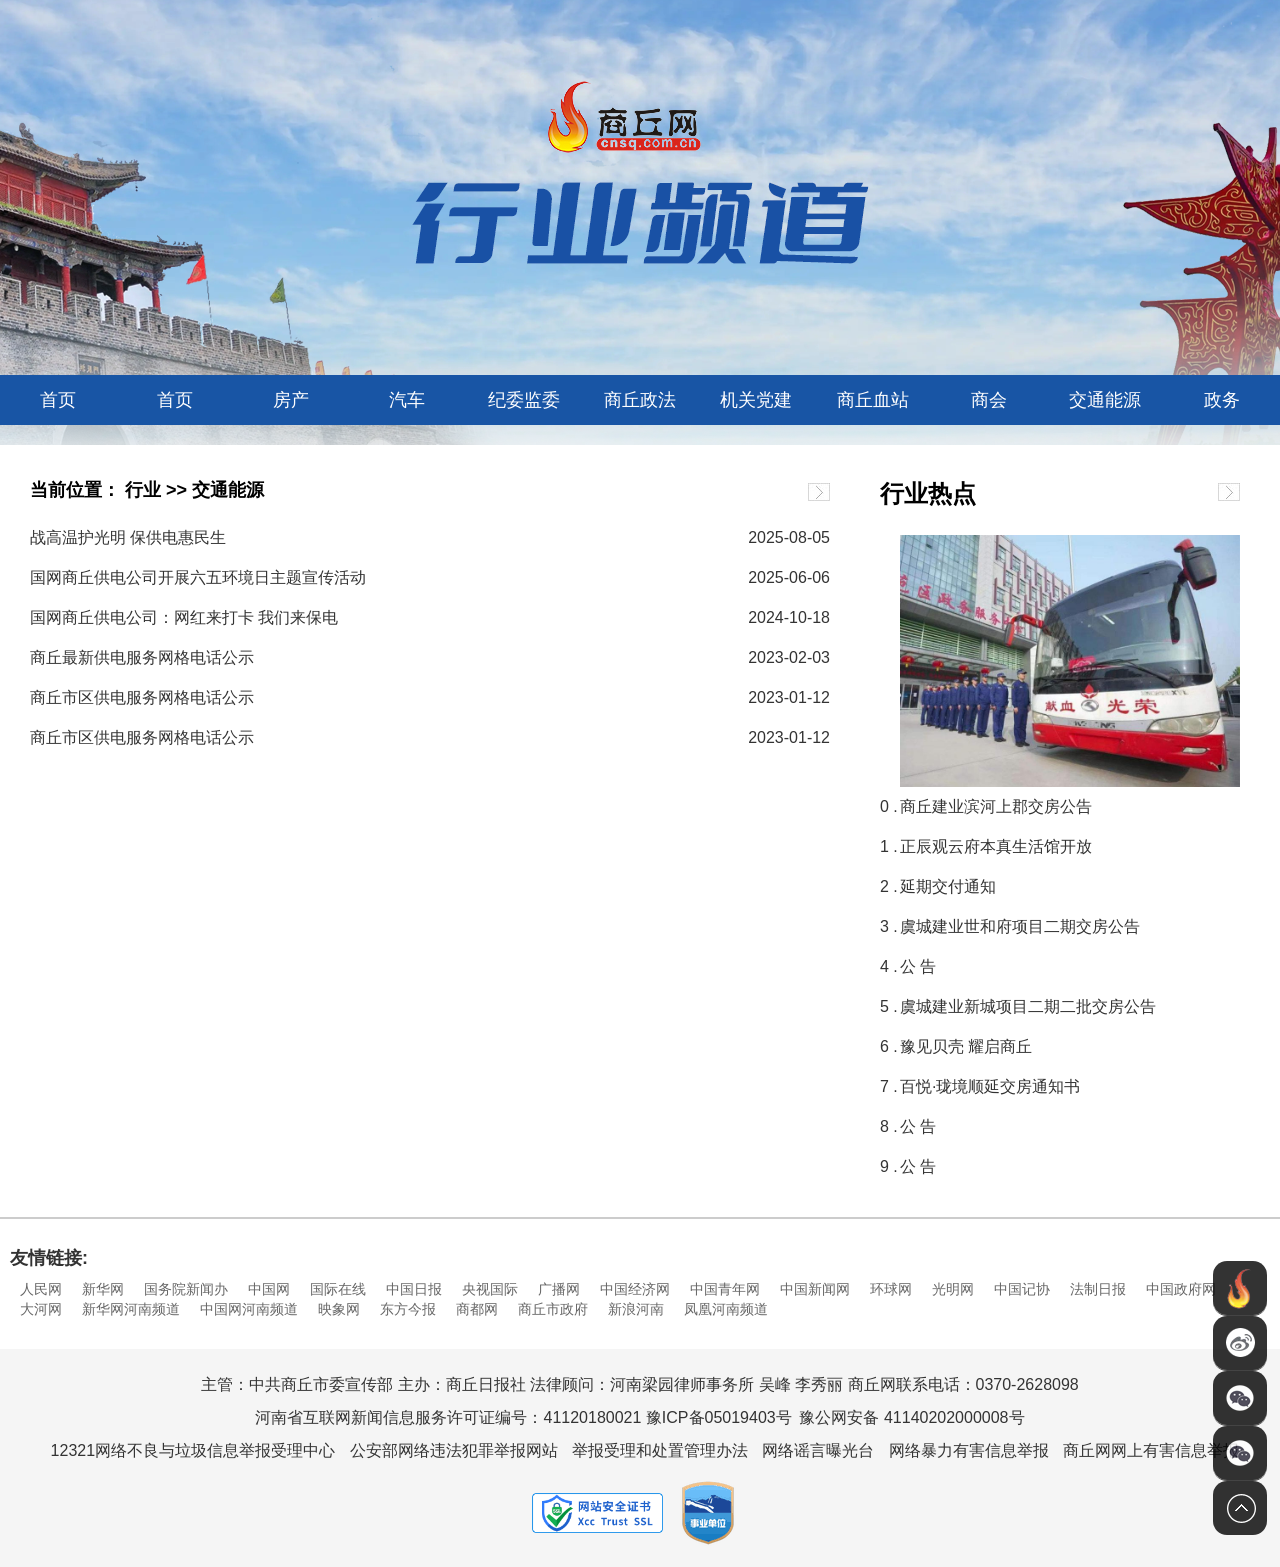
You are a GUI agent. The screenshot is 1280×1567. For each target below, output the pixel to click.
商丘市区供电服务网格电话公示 (142, 697)
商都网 (477, 1309)
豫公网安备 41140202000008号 (911, 1417)
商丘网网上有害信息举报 (1151, 1450)
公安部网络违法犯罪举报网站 (454, 1450)
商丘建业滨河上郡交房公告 (996, 806)
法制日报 (1098, 1289)
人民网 (41, 1289)
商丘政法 (640, 400)
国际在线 (338, 1289)
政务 (1222, 400)
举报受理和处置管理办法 (660, 1450)
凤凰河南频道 (726, 1309)
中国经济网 (635, 1289)
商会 (989, 400)
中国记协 (1022, 1289)
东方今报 (408, 1309)
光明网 (953, 1289)
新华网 (103, 1289)
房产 (291, 400)
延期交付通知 (948, 886)
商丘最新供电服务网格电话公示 (142, 657)
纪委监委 (524, 400)
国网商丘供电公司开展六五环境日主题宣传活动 (198, 577)
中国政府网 (1181, 1289)
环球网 (891, 1289)
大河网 (41, 1309)
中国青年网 (725, 1289)
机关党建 (756, 400)
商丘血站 (873, 400)
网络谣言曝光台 (818, 1450)
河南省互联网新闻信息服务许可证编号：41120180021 (448, 1417)
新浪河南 (636, 1309)
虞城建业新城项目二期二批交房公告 (1028, 1006)
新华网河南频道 (131, 1309)
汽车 (407, 400)
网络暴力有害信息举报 (969, 1450)
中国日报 (414, 1289)
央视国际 (490, 1289)
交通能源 (1105, 400)
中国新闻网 (815, 1289)
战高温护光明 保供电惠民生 (128, 537)
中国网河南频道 (249, 1309)
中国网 (269, 1289)
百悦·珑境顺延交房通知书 (990, 1086)
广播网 (559, 1289)
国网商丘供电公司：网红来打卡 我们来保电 (184, 617)
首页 (58, 400)
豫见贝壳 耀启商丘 (966, 1046)
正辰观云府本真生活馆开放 (996, 846)
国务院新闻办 (186, 1289)
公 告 (918, 966)
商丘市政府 (553, 1309)
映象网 (339, 1309)
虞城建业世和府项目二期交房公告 (1020, 926)
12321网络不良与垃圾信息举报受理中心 (193, 1450)
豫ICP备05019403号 (719, 1417)
